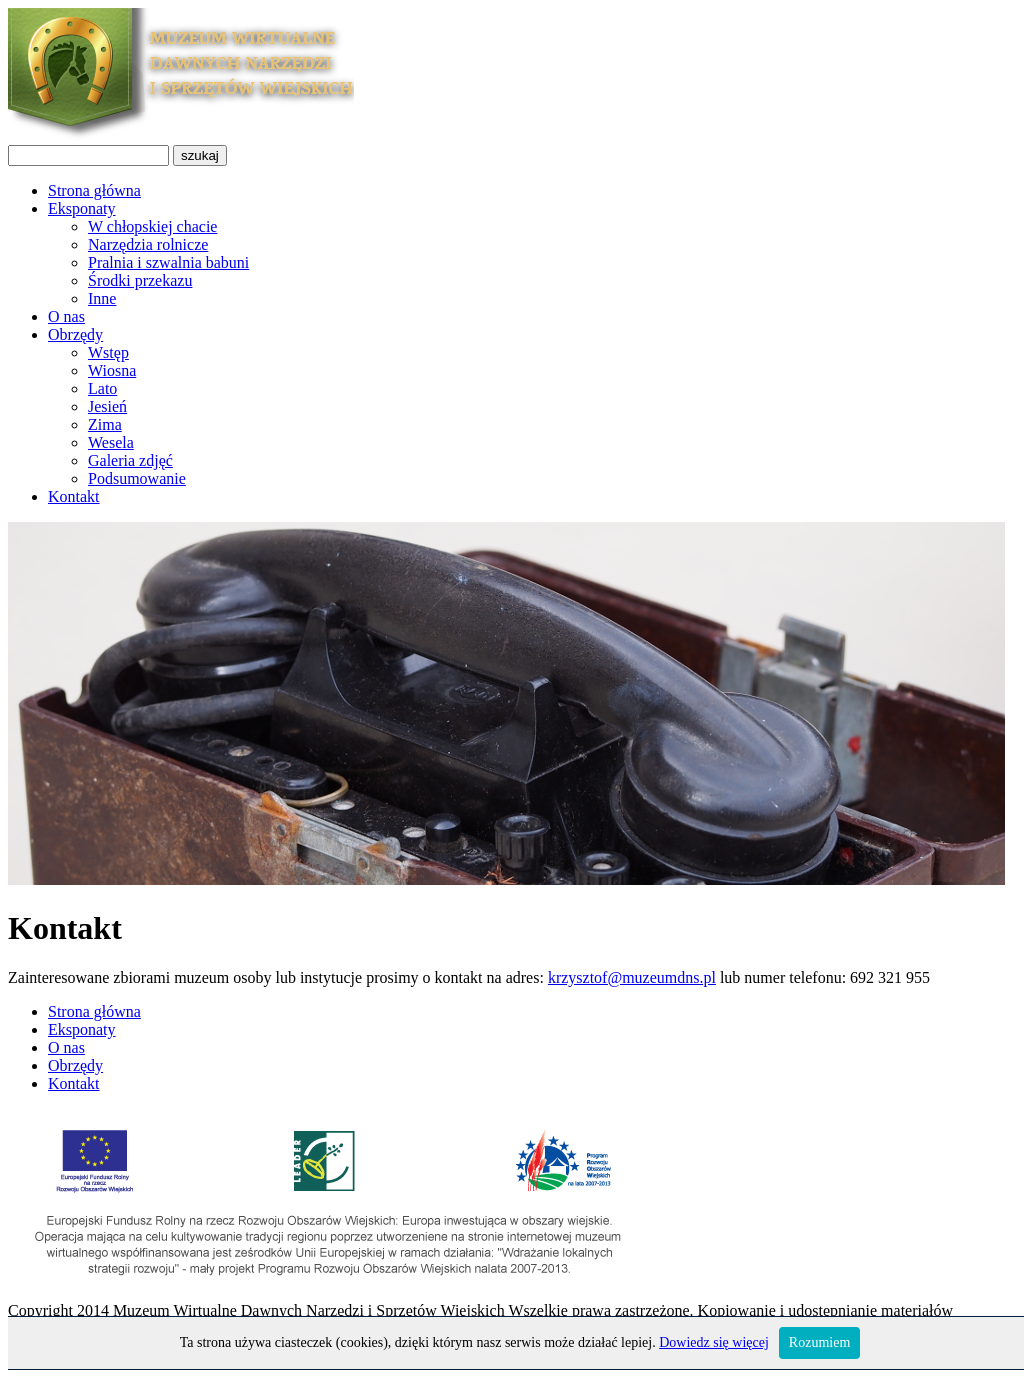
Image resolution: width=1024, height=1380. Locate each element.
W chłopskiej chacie (152, 226)
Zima (105, 424)
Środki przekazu (140, 280)
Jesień (107, 406)
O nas (66, 316)
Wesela (111, 442)
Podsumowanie (137, 478)
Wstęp (108, 352)
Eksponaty (82, 208)
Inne (102, 298)
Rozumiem (819, 1342)
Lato (102, 388)
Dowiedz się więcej (714, 1342)
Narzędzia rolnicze (148, 244)
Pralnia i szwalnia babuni (168, 262)
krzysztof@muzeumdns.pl (632, 977)
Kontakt (74, 496)
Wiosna (112, 370)
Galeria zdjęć (130, 460)
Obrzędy (75, 334)
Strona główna (94, 190)
